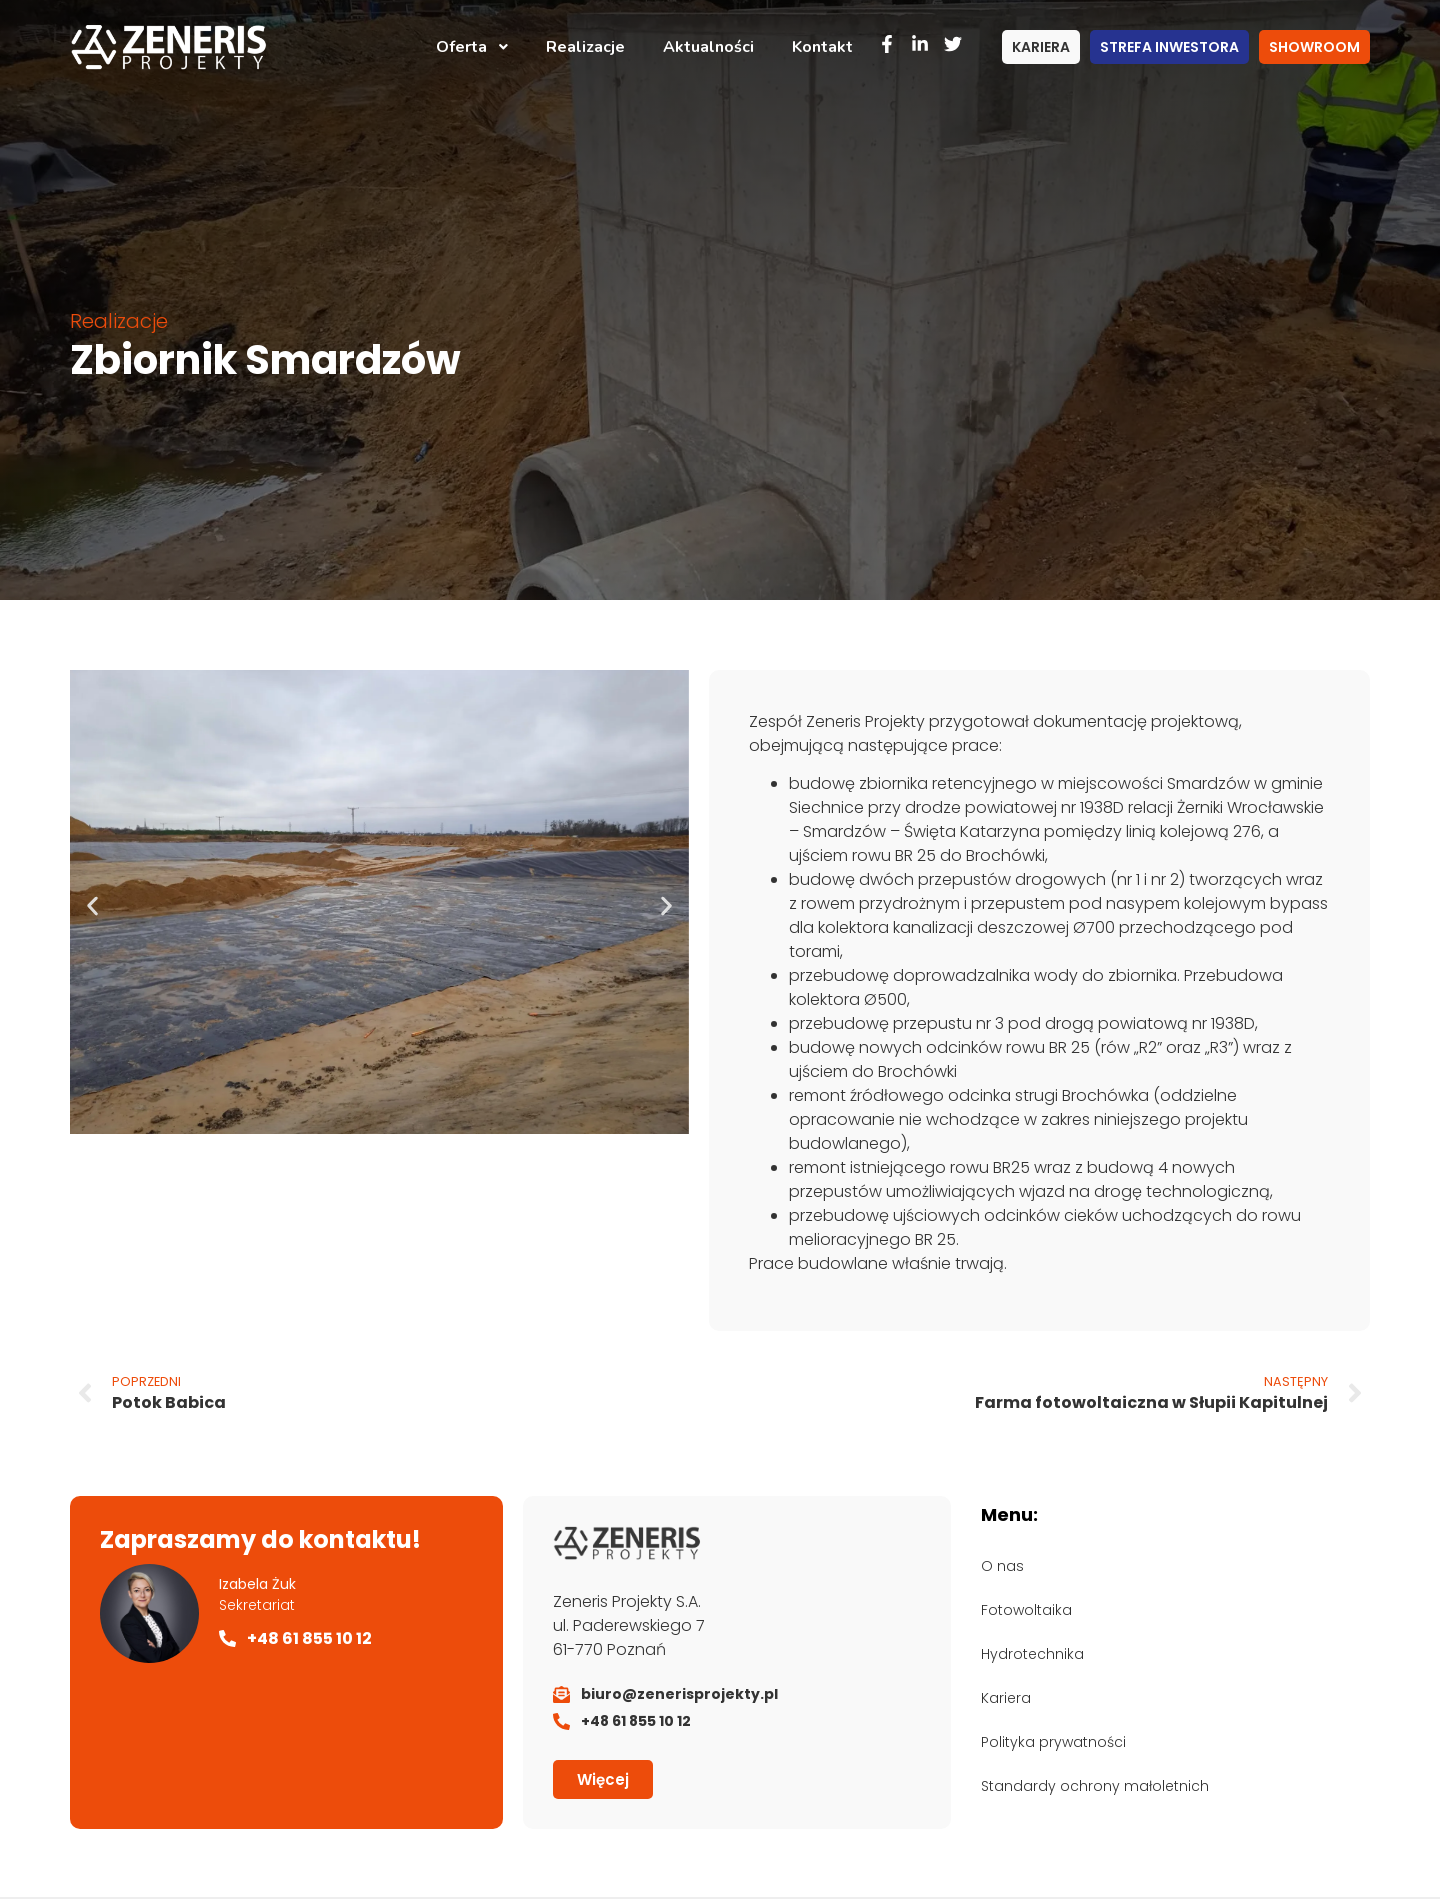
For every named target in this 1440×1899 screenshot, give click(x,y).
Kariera (1006, 1698)
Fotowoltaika (1026, 1610)
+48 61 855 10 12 (309, 1638)
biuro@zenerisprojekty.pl (679, 1694)
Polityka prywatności (1053, 1742)
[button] (92, 905)
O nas (1002, 1566)
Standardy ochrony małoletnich (1095, 1786)
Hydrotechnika (1032, 1654)
